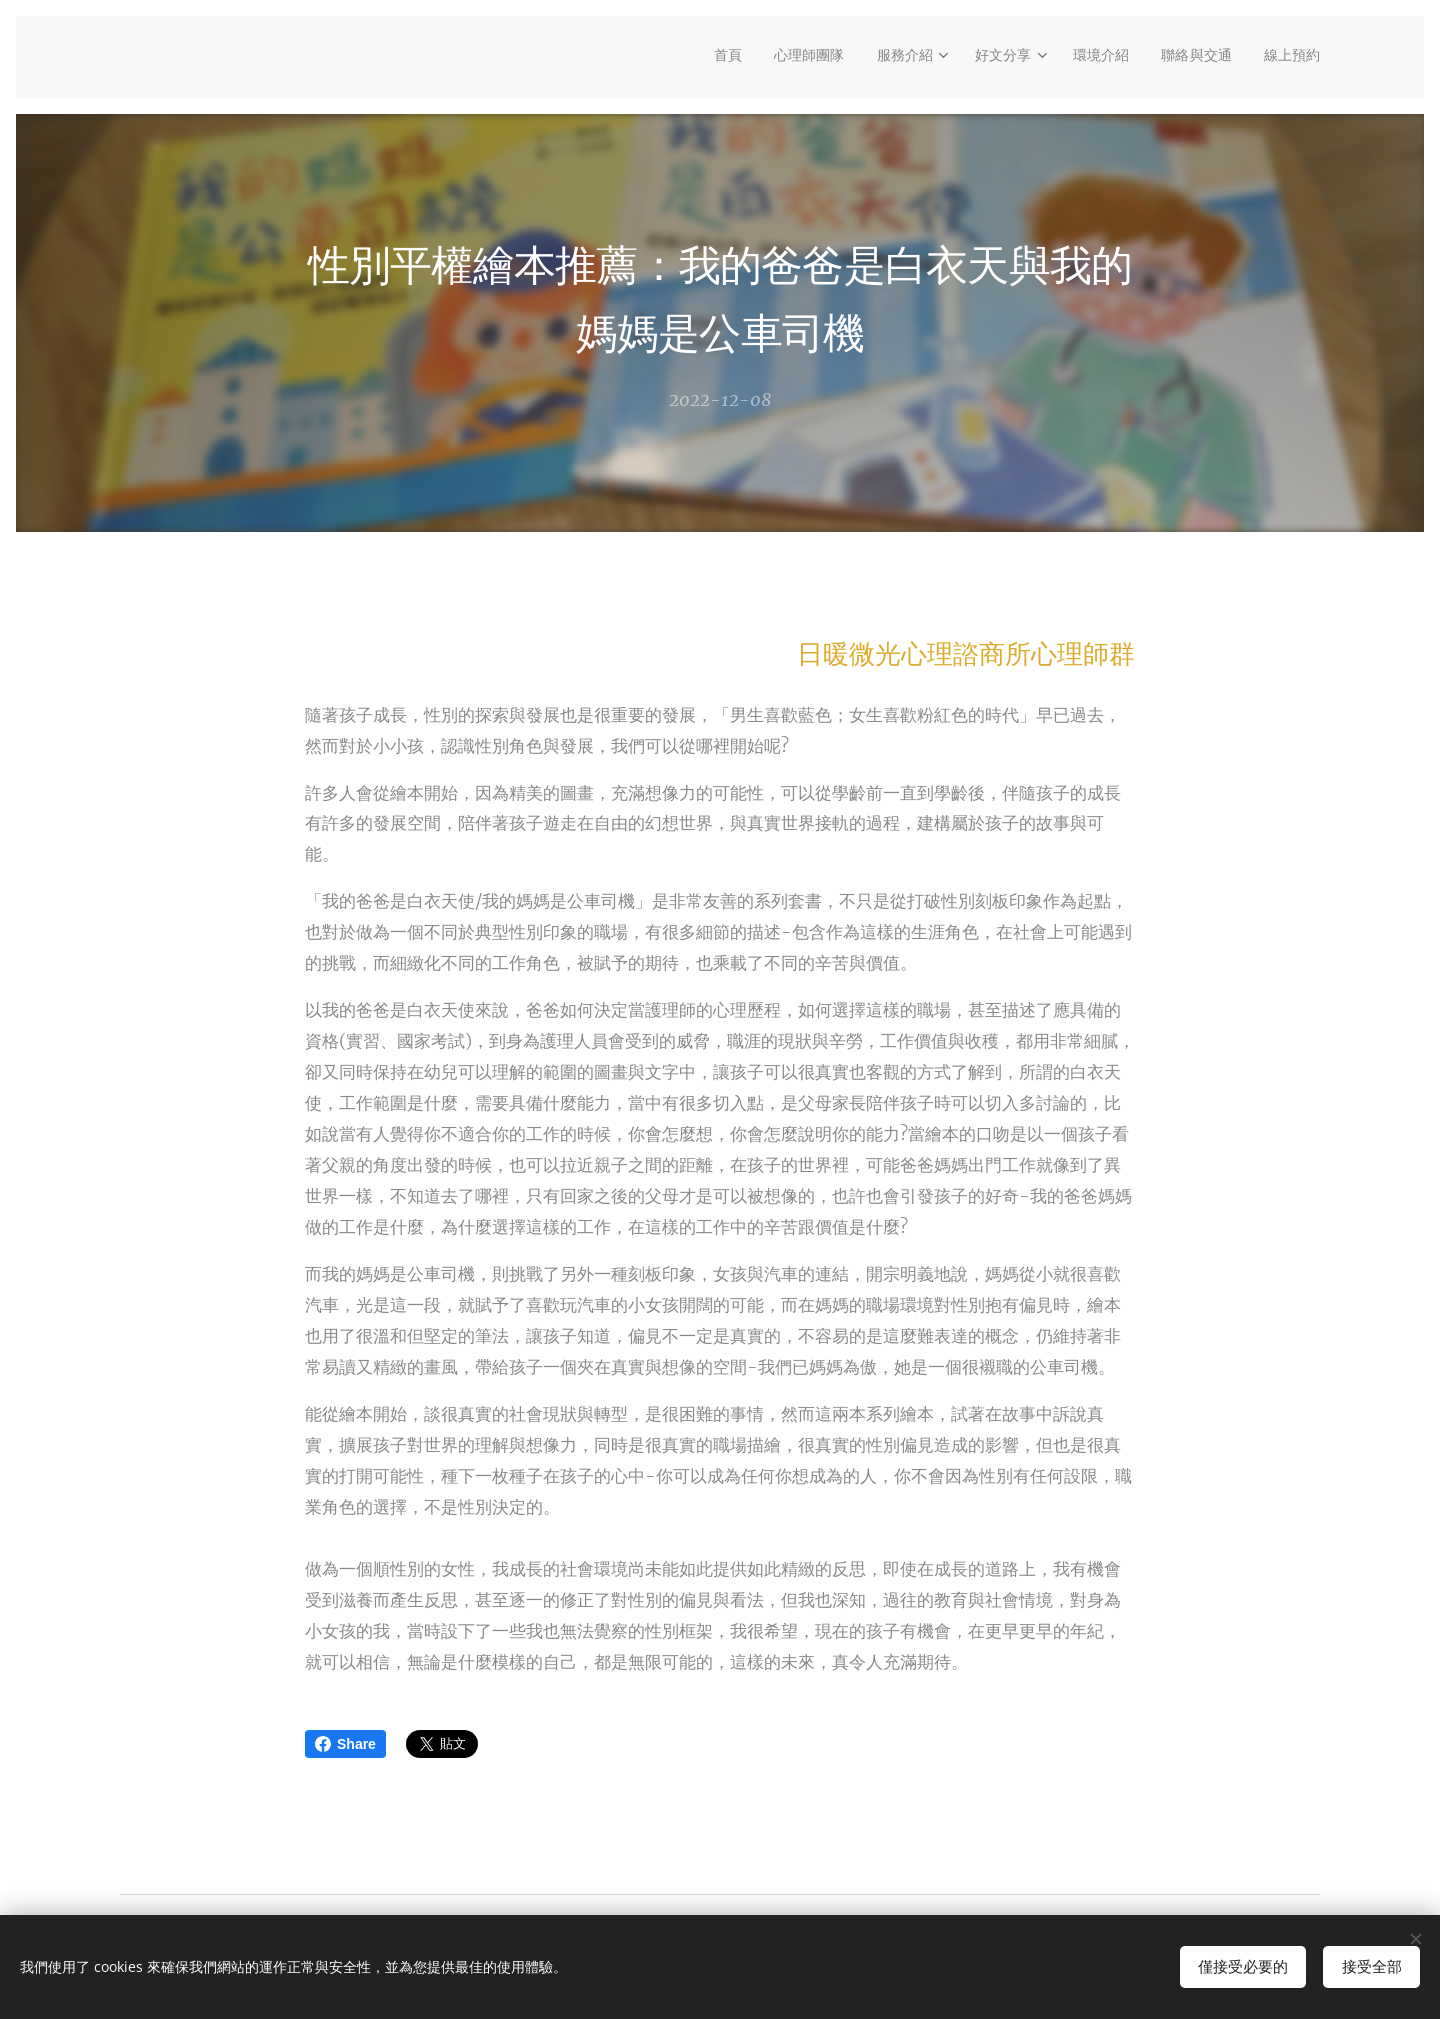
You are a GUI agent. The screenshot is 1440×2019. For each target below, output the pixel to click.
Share (345, 1744)
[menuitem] (692, 57)
